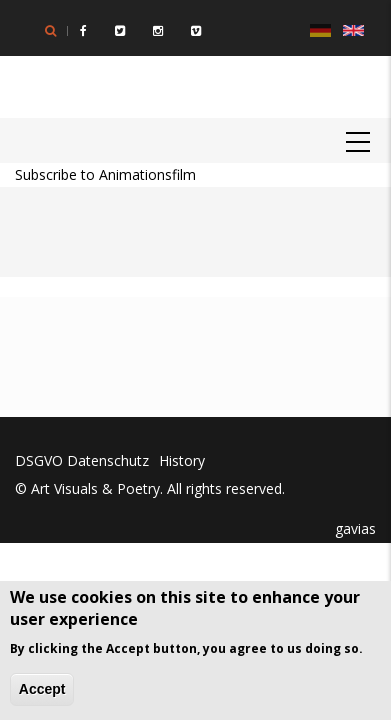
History (182, 460)
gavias (353, 528)
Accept (42, 689)
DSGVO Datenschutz (82, 460)
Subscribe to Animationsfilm (105, 174)
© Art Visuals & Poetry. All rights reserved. (150, 488)
